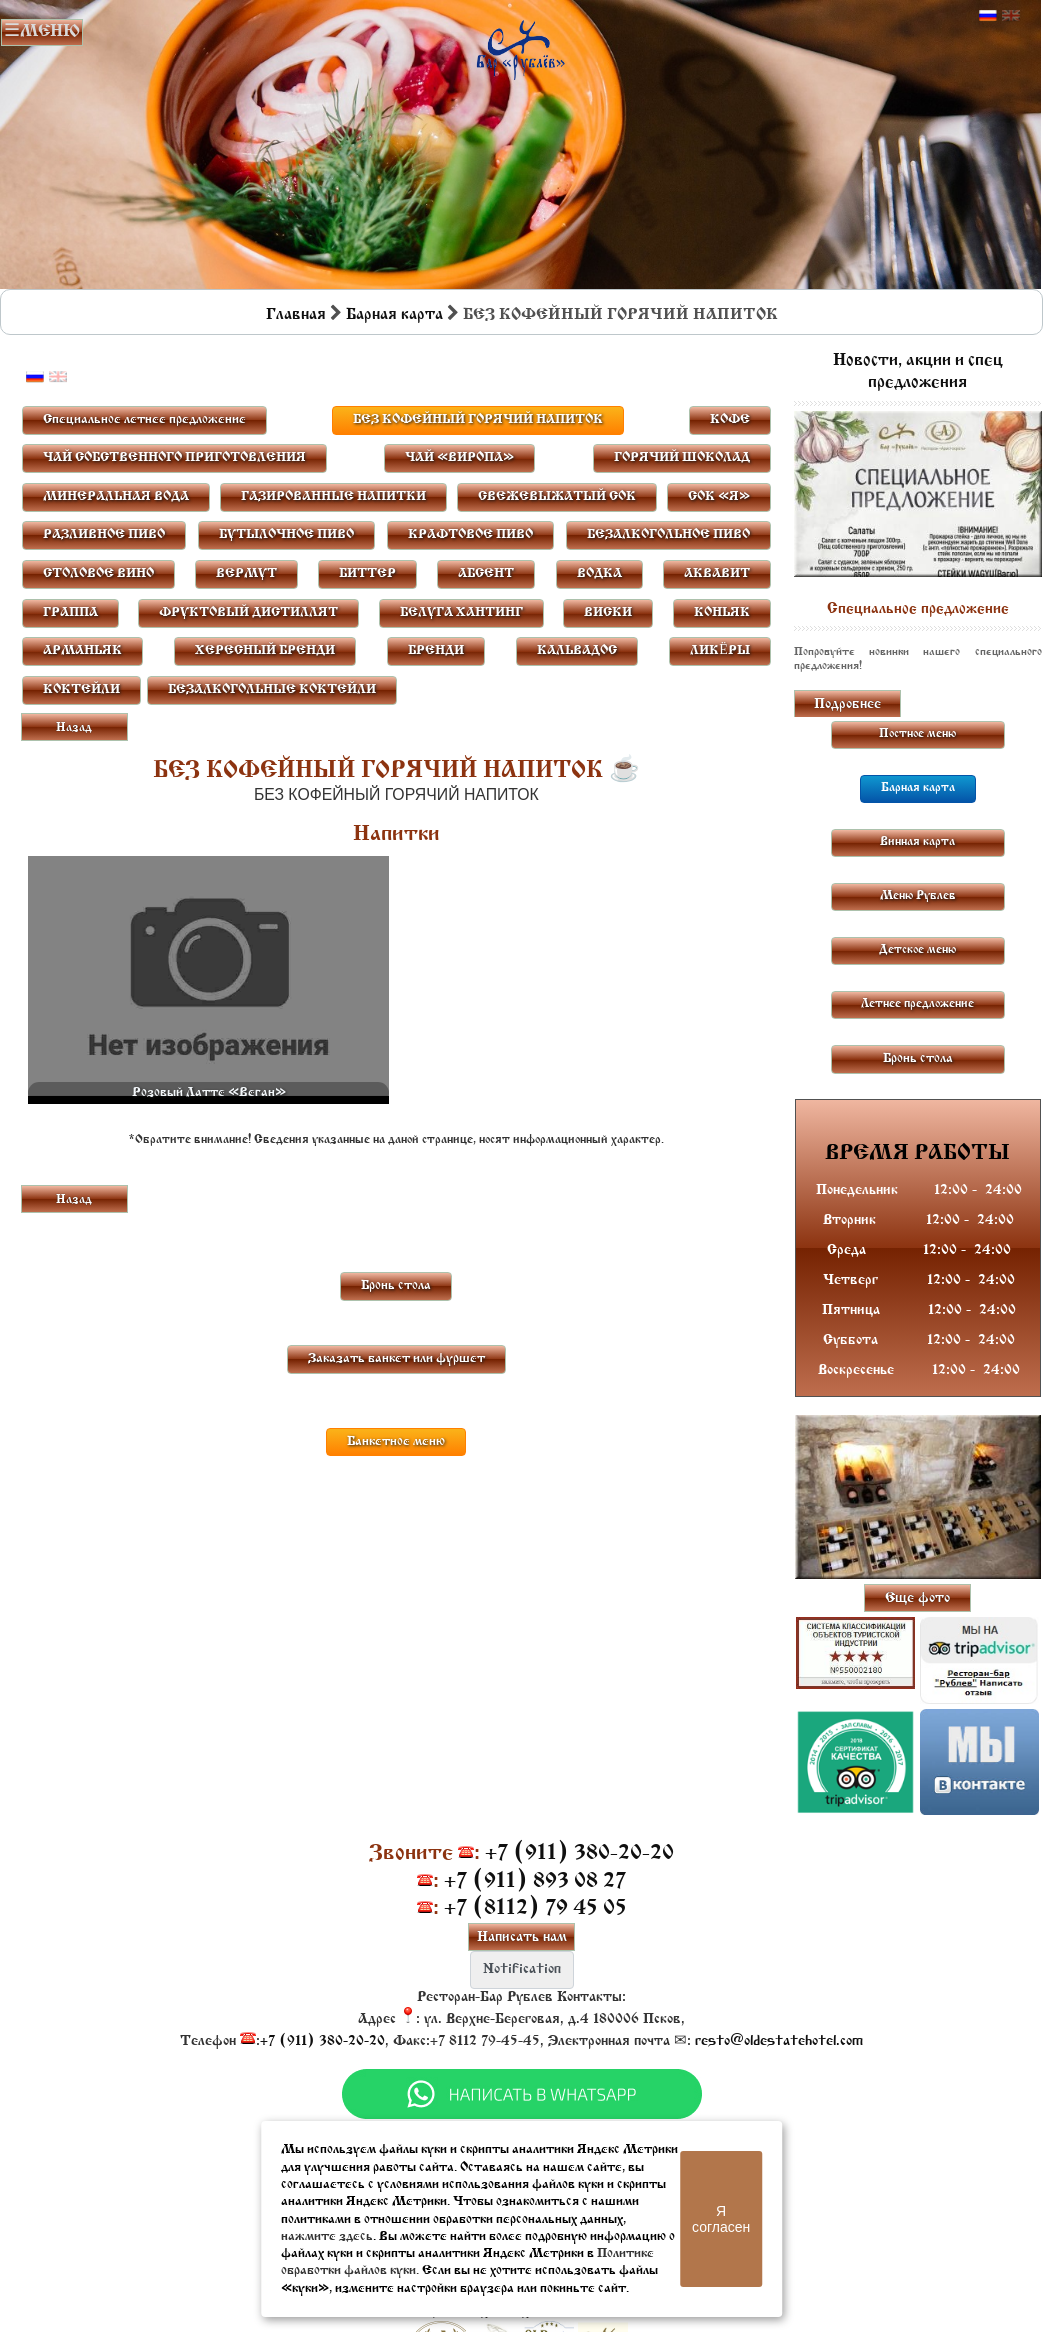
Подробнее (847, 704)
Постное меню (917, 734)
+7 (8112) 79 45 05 (535, 1908)
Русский (988, 16)
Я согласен (721, 2219)
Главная (296, 315)
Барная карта (394, 315)
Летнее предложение (917, 1004)
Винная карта (917, 842)
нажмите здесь (327, 2236)
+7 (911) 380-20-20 (579, 1853)
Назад (74, 728)
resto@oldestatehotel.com (779, 2041)
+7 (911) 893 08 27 (535, 1881)
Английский (1011, 16)
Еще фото (917, 1598)
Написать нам (522, 1937)
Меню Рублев (918, 896)
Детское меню (917, 950)
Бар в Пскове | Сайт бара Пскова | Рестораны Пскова (520, 45)
